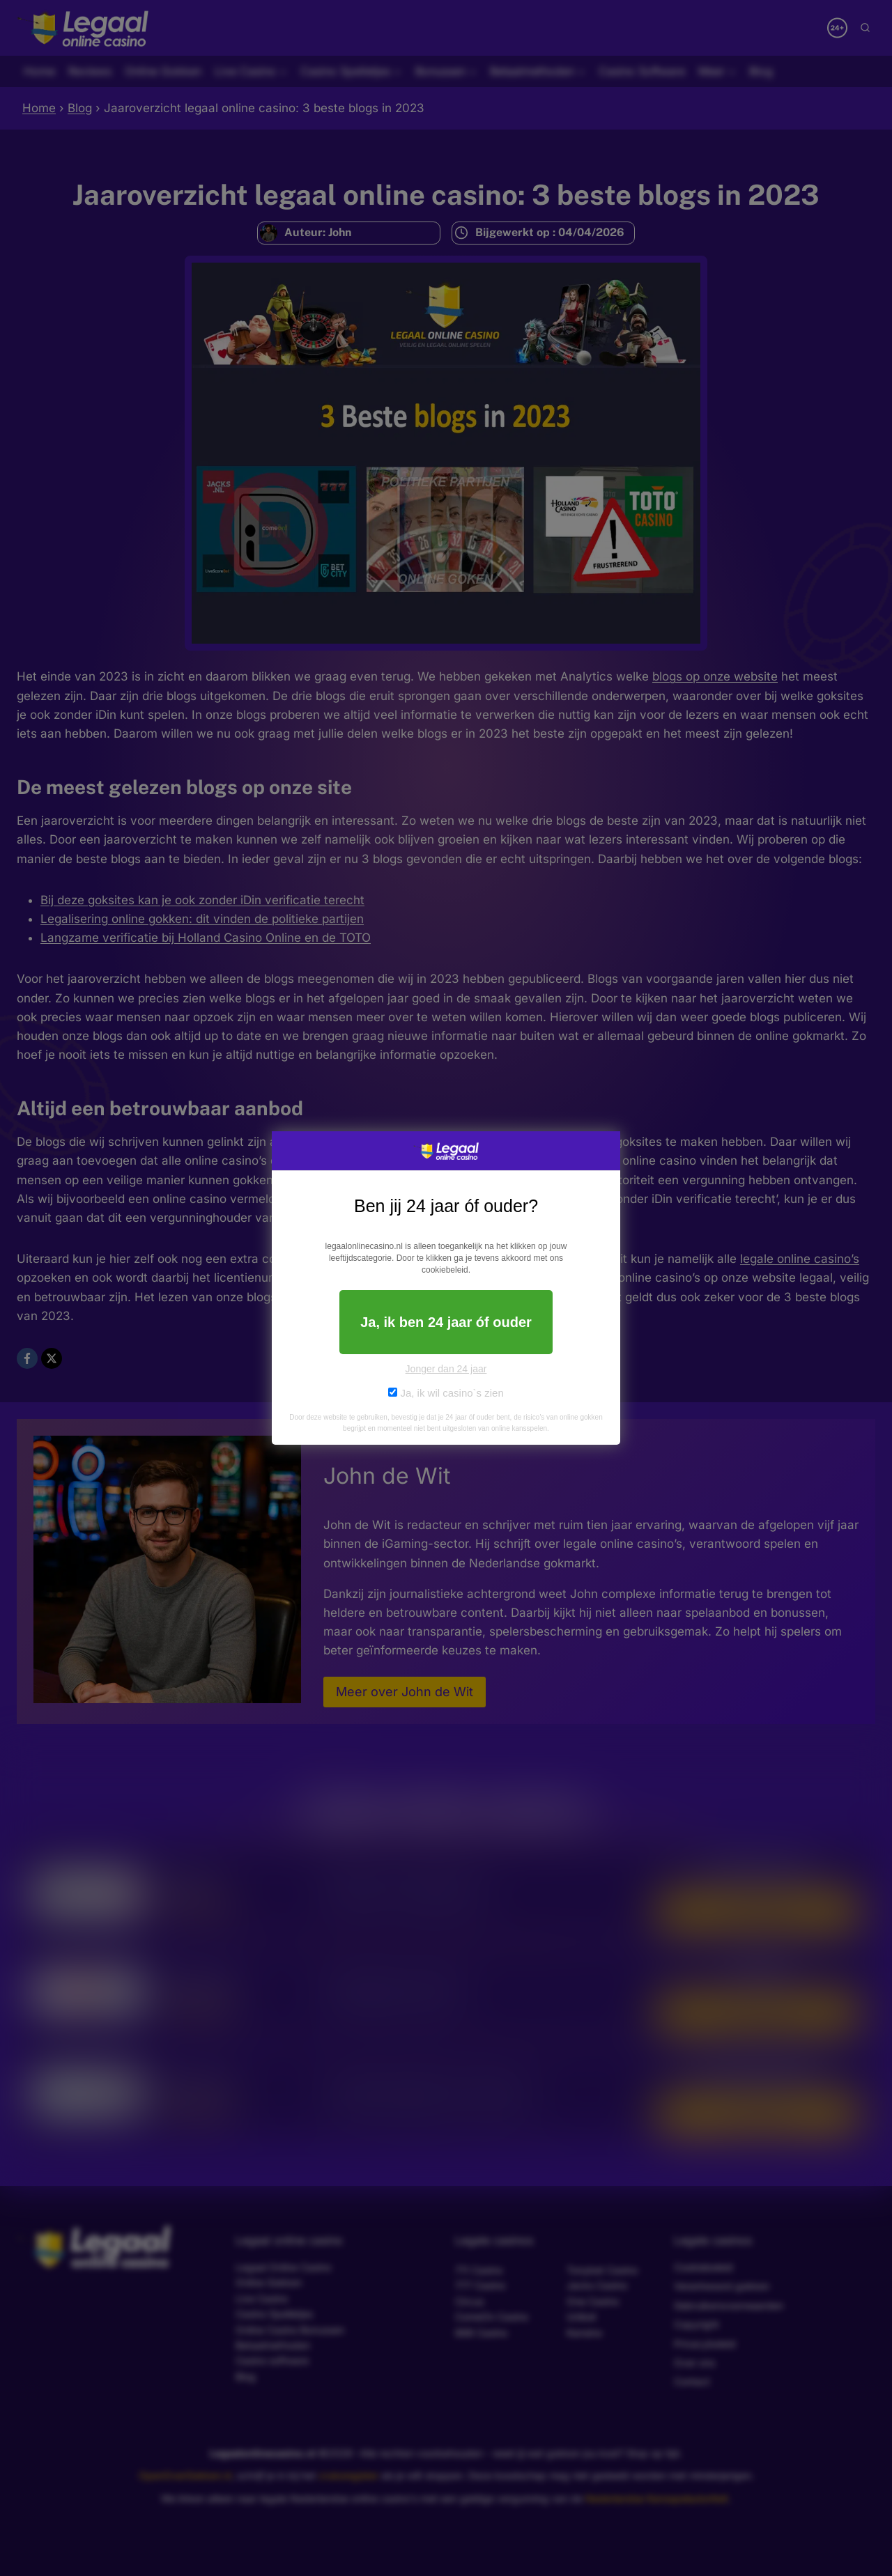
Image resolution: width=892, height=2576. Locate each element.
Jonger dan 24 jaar (446, 1368)
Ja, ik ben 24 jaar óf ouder (446, 1322)
